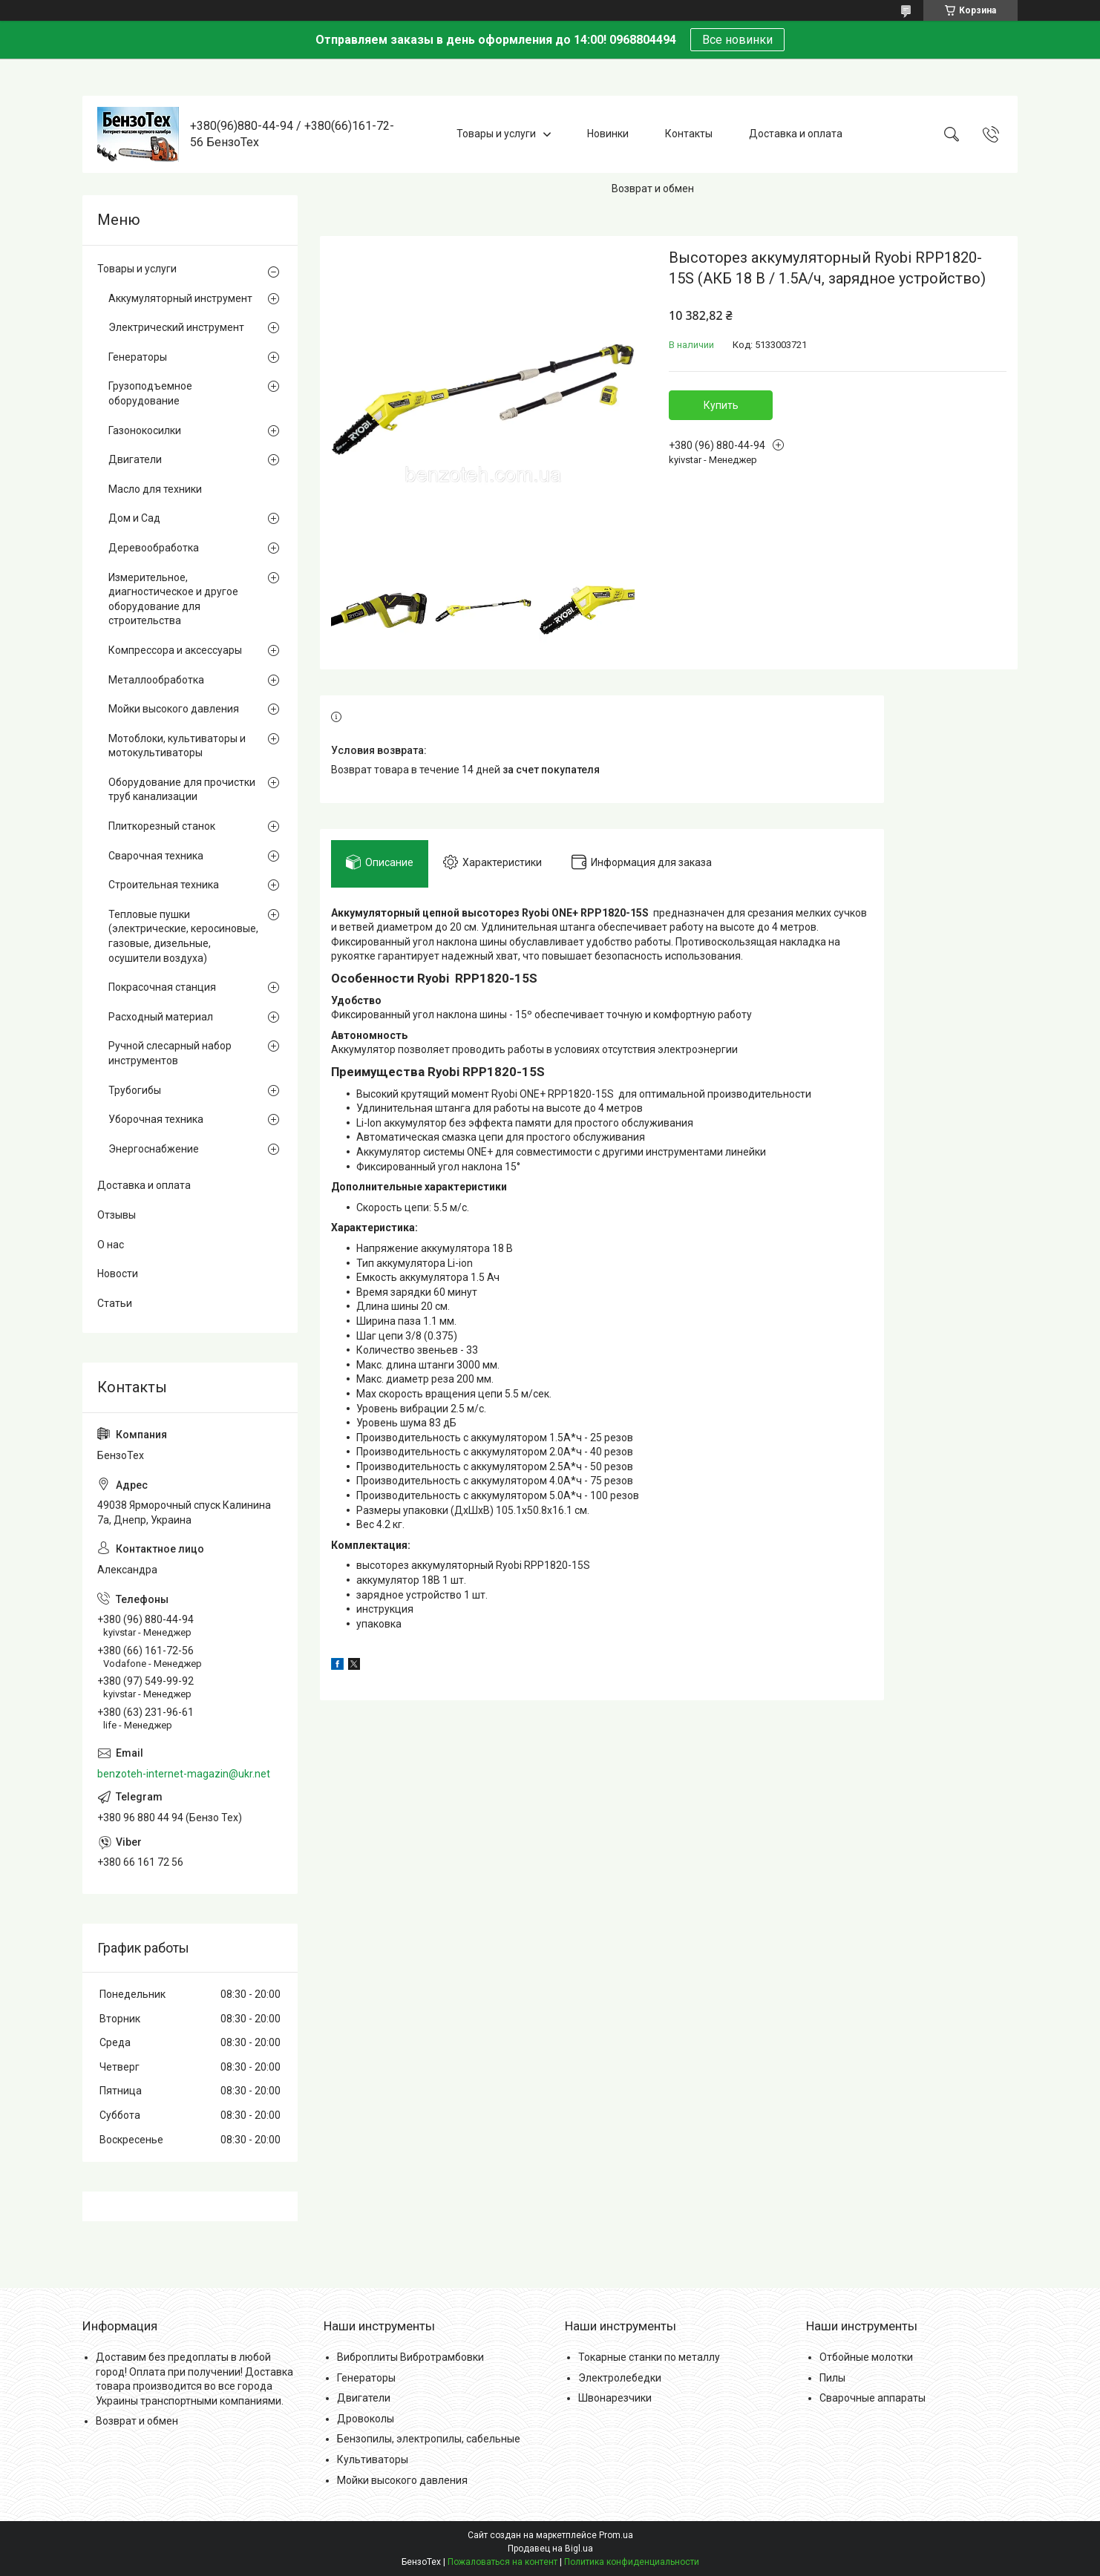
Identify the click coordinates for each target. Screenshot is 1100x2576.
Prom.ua (616, 2535)
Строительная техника (163, 885)
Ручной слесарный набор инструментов (170, 1053)
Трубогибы (134, 1090)
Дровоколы (365, 2419)
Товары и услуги (496, 134)
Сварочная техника (155, 856)
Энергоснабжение (153, 1149)
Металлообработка (156, 680)
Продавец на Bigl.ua (550, 2548)
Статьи (114, 1303)
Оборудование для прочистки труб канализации (181, 789)
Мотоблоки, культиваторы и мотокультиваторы (177, 746)
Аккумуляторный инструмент (180, 298)
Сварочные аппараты (872, 2398)
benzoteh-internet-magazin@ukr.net (183, 1774)
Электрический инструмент (176, 327)
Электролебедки (619, 2378)
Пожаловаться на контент (502, 2562)
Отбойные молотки (866, 2357)
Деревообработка (153, 548)
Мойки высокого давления (173, 709)
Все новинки (737, 40)
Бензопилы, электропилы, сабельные (428, 2439)
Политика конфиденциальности (631, 2562)
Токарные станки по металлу (649, 2357)
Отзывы (116, 1215)
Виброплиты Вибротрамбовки (410, 2357)
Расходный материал (160, 1017)
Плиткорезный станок (161, 826)
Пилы (832, 2378)
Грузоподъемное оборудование (150, 393)
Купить (721, 405)
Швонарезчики (615, 2398)
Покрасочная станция (162, 987)
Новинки (608, 134)
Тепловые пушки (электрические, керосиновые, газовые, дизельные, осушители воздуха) (183, 936)
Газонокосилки (144, 430)
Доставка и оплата (795, 134)
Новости (117, 1273)
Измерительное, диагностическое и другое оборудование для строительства (173, 599)
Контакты (689, 134)
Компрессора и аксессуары (175, 650)
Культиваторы (372, 2459)
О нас (110, 1245)
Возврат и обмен (653, 188)
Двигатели (135, 459)
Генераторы (137, 357)
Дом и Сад (134, 518)
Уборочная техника (155, 1119)
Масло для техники (155, 489)
